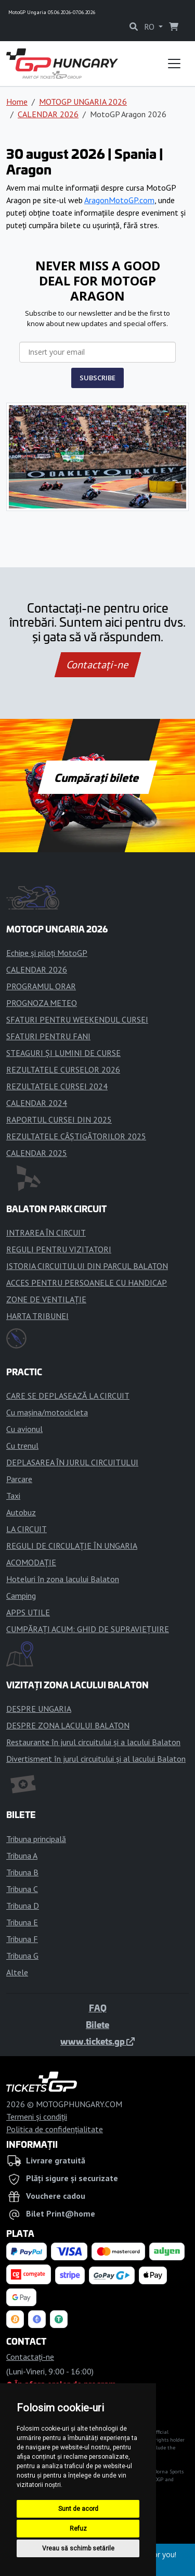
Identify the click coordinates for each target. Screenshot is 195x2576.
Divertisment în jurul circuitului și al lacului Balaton (96, 1758)
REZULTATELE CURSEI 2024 (57, 1086)
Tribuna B (22, 1872)
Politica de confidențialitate (54, 2129)
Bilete (97, 2024)
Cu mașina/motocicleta (47, 1412)
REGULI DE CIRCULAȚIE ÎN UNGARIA (71, 1545)
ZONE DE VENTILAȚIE (46, 1299)
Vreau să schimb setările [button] (78, 2548)
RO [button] (150, 26)
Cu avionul (24, 1429)
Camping (21, 1595)
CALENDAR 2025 (36, 1153)
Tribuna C (22, 1889)
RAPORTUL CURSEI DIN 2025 (59, 1119)
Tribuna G (22, 1955)
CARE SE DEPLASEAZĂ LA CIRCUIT (67, 1395)
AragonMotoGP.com (119, 200)
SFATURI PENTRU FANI (48, 1036)
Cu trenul (22, 1445)
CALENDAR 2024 (36, 1103)
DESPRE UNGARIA (38, 1708)
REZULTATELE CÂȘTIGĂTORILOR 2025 (76, 1136)
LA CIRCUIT (26, 1529)
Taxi (13, 1495)
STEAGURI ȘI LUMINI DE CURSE (63, 1053)
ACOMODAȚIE (31, 1562)
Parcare (19, 1479)
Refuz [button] (78, 2528)
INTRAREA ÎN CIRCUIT (46, 1232)
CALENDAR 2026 (48, 114)
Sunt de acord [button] (78, 2508)
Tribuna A (21, 1855)
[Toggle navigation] (174, 63)
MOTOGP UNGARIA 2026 (83, 101)
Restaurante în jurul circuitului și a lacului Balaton (93, 1742)
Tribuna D (22, 1905)
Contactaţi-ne (97, 664)
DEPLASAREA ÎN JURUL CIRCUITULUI (72, 1462)
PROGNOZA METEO (41, 1003)
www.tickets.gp (97, 2041)
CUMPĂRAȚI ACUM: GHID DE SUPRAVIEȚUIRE (87, 1629)
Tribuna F (22, 1939)
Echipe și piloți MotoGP (46, 953)
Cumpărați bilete (97, 777)
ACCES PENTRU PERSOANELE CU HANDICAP (86, 1282)
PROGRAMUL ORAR (41, 986)
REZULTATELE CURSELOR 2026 (63, 1069)
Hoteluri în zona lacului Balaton (62, 1579)
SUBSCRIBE (97, 377)
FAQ (98, 2007)
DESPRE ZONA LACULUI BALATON (67, 1725)
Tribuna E (22, 1922)
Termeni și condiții (36, 2116)
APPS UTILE (28, 1612)
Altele (17, 1972)
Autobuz (21, 1512)
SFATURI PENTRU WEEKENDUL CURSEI (77, 1019)
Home (17, 101)
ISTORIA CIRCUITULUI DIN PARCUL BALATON (87, 1266)
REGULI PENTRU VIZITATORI (58, 1249)
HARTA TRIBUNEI (37, 1316)
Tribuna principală (36, 1839)
